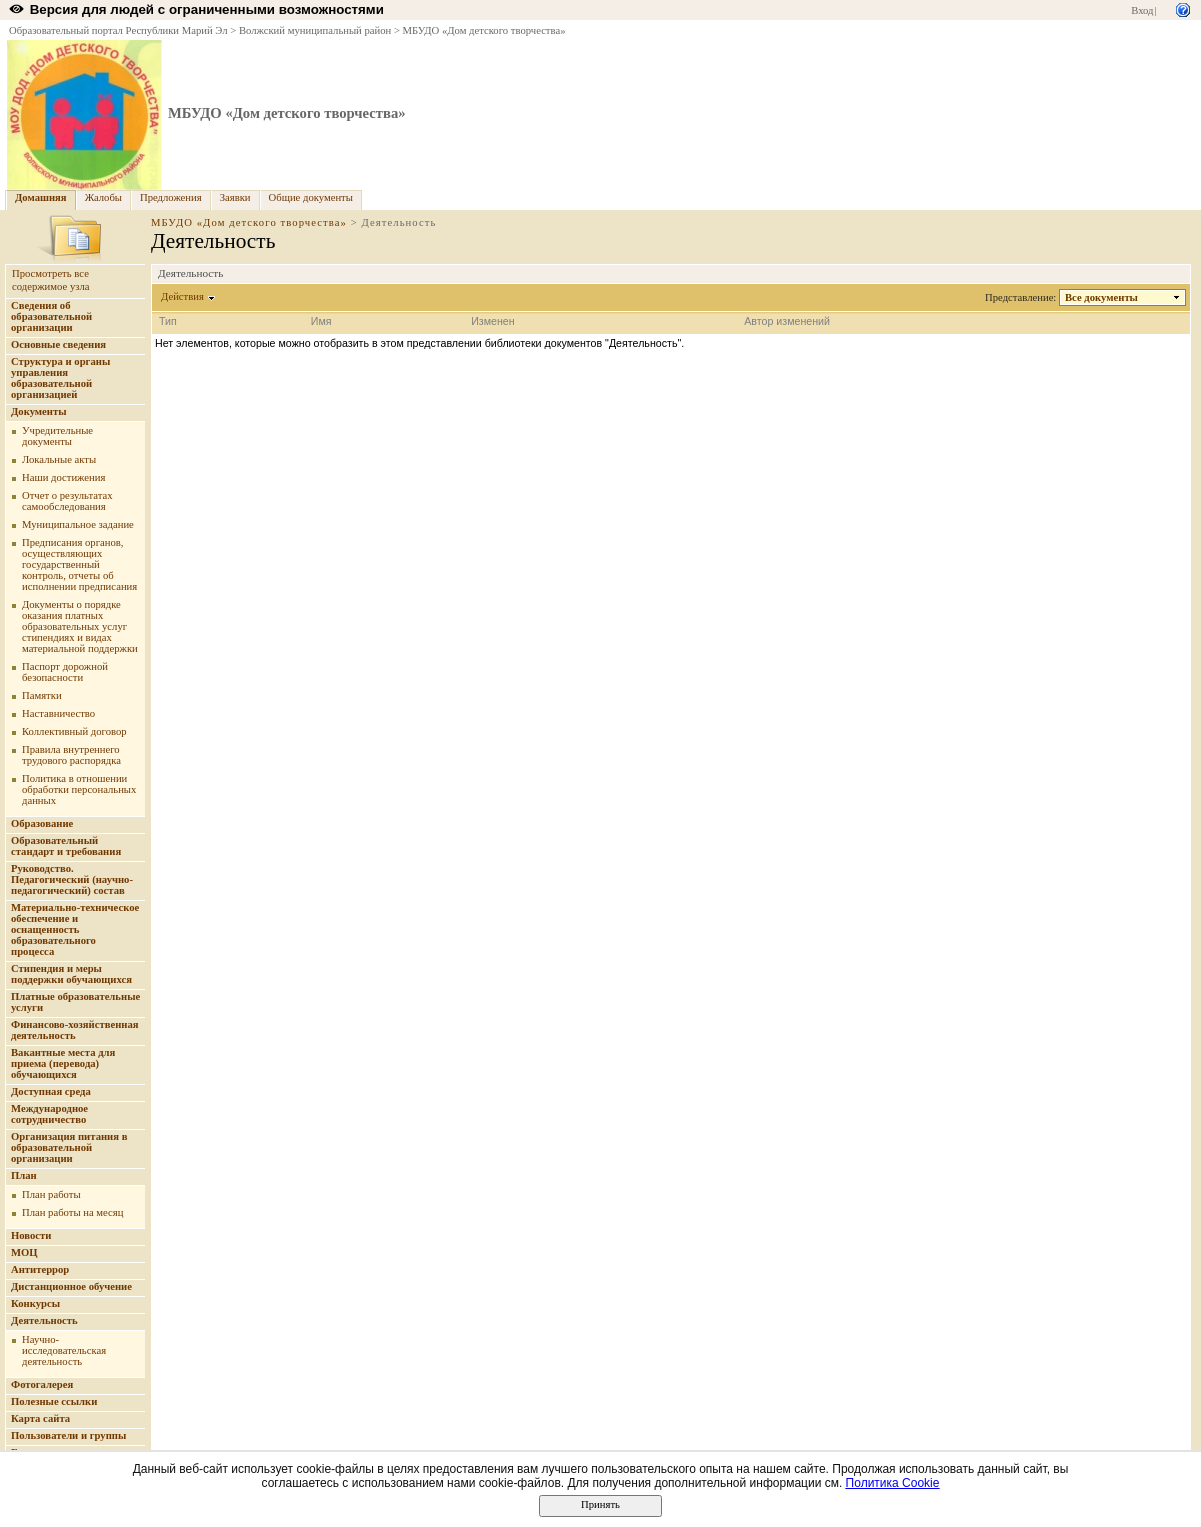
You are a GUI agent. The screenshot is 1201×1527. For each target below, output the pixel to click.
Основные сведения (58, 344)
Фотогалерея (42, 1384)
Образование (42, 823)
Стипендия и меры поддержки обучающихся (71, 974)
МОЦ (24, 1252)
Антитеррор (40, 1269)
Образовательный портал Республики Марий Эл (118, 30)
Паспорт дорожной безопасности (65, 672)
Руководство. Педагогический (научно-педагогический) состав (72, 879)
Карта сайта (40, 1418)
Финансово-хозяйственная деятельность (75, 1030)
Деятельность (44, 1320)
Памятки (42, 695)
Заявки (235, 197)
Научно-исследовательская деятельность (64, 1350)
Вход (1142, 10)
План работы (51, 1194)
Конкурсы (35, 1303)
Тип (168, 321)
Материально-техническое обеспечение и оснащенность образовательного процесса (75, 929)
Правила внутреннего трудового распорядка (71, 755)
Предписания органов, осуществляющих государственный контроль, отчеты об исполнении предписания (79, 564)
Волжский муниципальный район (315, 30)
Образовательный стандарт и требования (66, 846)
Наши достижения (63, 477)
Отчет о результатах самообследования (67, 501)
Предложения (171, 197)
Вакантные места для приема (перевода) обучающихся (63, 1063)
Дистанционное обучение (71, 1286)
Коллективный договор (74, 731)
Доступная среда (51, 1091)
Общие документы (311, 197)
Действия (183, 296)
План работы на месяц (72, 1212)
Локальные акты (59, 459)
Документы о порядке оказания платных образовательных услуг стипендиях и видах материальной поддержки (80, 626)
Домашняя (41, 197)
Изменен (493, 321)
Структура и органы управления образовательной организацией (60, 378)
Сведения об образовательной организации (51, 316)
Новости (31, 1235)
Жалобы (103, 197)
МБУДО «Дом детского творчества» (484, 30)
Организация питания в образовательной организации (69, 1147)
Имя (321, 321)
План (24, 1175)
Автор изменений (787, 321)
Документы (39, 411)
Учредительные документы (57, 436)
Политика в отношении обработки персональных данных (79, 789)
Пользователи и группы (68, 1435)
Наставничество (58, 713)
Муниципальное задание (78, 524)
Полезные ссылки (54, 1401)
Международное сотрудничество (49, 1114)
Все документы (1102, 297)
